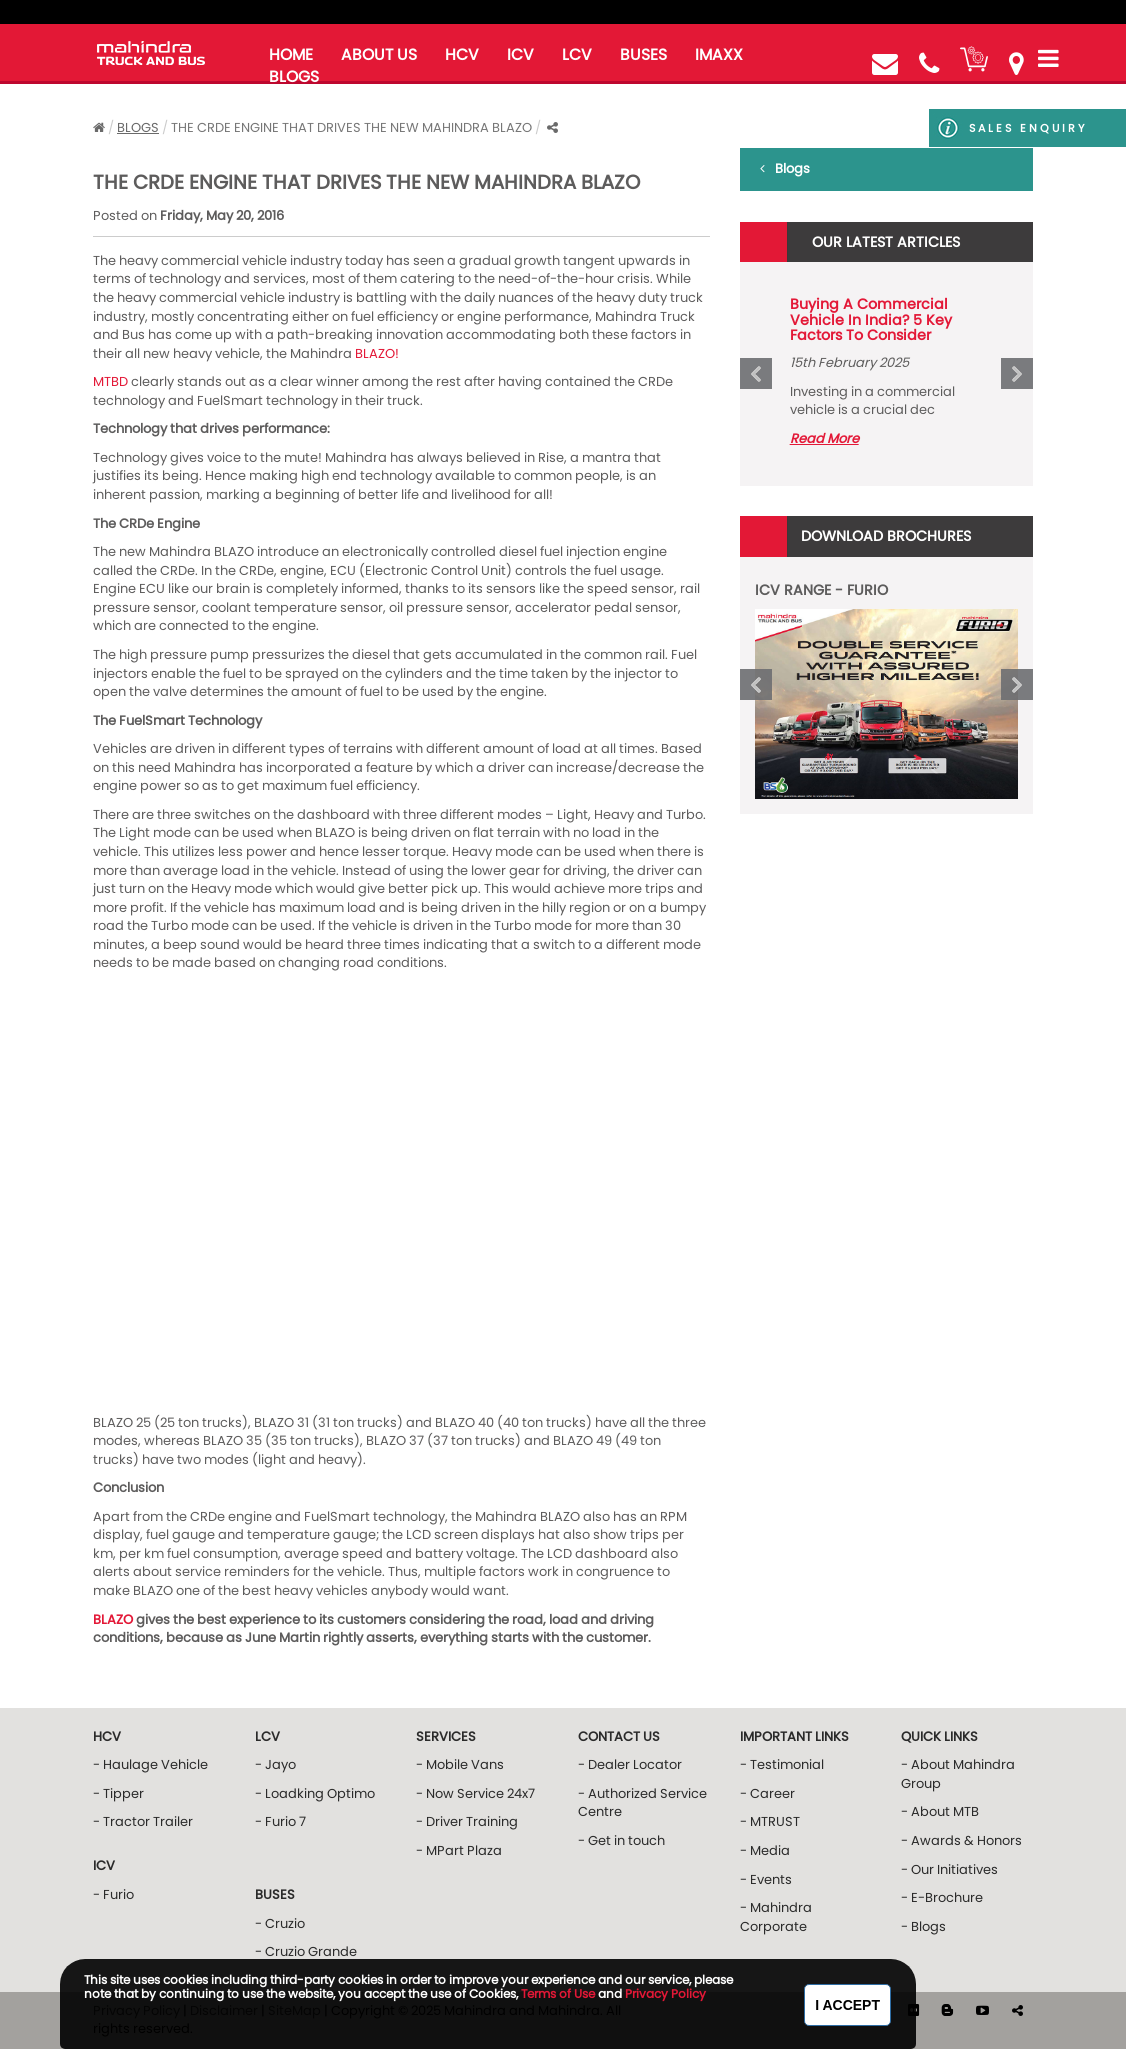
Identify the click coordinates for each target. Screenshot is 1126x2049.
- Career (767, 1793)
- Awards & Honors (961, 1840)
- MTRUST (770, 1821)
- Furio (113, 1894)
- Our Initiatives (949, 1869)
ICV (520, 54)
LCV (577, 54)
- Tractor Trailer (143, 1821)
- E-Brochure (942, 1897)
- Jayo (275, 1764)
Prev (756, 374)
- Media (765, 1850)
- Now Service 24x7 (475, 1793)
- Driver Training (467, 1821)
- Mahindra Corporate (776, 1917)
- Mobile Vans (460, 1764)
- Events (766, 1879)
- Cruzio (280, 1923)
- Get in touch (621, 1840)
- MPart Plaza (459, 1850)
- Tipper (118, 1793)
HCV (462, 54)
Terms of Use (558, 1993)
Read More (824, 438)
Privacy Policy (665, 1993)
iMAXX (719, 54)
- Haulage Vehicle (150, 1764)
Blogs (138, 127)
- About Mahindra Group (958, 1774)
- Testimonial (782, 1764)
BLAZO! (377, 353)
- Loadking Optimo (315, 1793)
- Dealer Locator (630, 1764)
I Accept (847, 2005)
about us (379, 54)
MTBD (110, 381)
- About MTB (940, 1811)
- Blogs (923, 1926)
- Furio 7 (280, 1821)
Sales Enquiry (1008, 128)
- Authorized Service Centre (642, 1803)
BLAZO (113, 1619)
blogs (294, 76)
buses (643, 54)
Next (1017, 374)
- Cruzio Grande (306, 1951)
